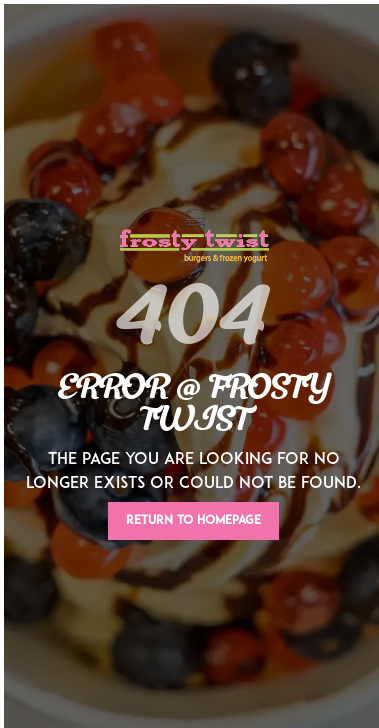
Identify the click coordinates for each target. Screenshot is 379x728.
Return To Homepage (193, 521)
